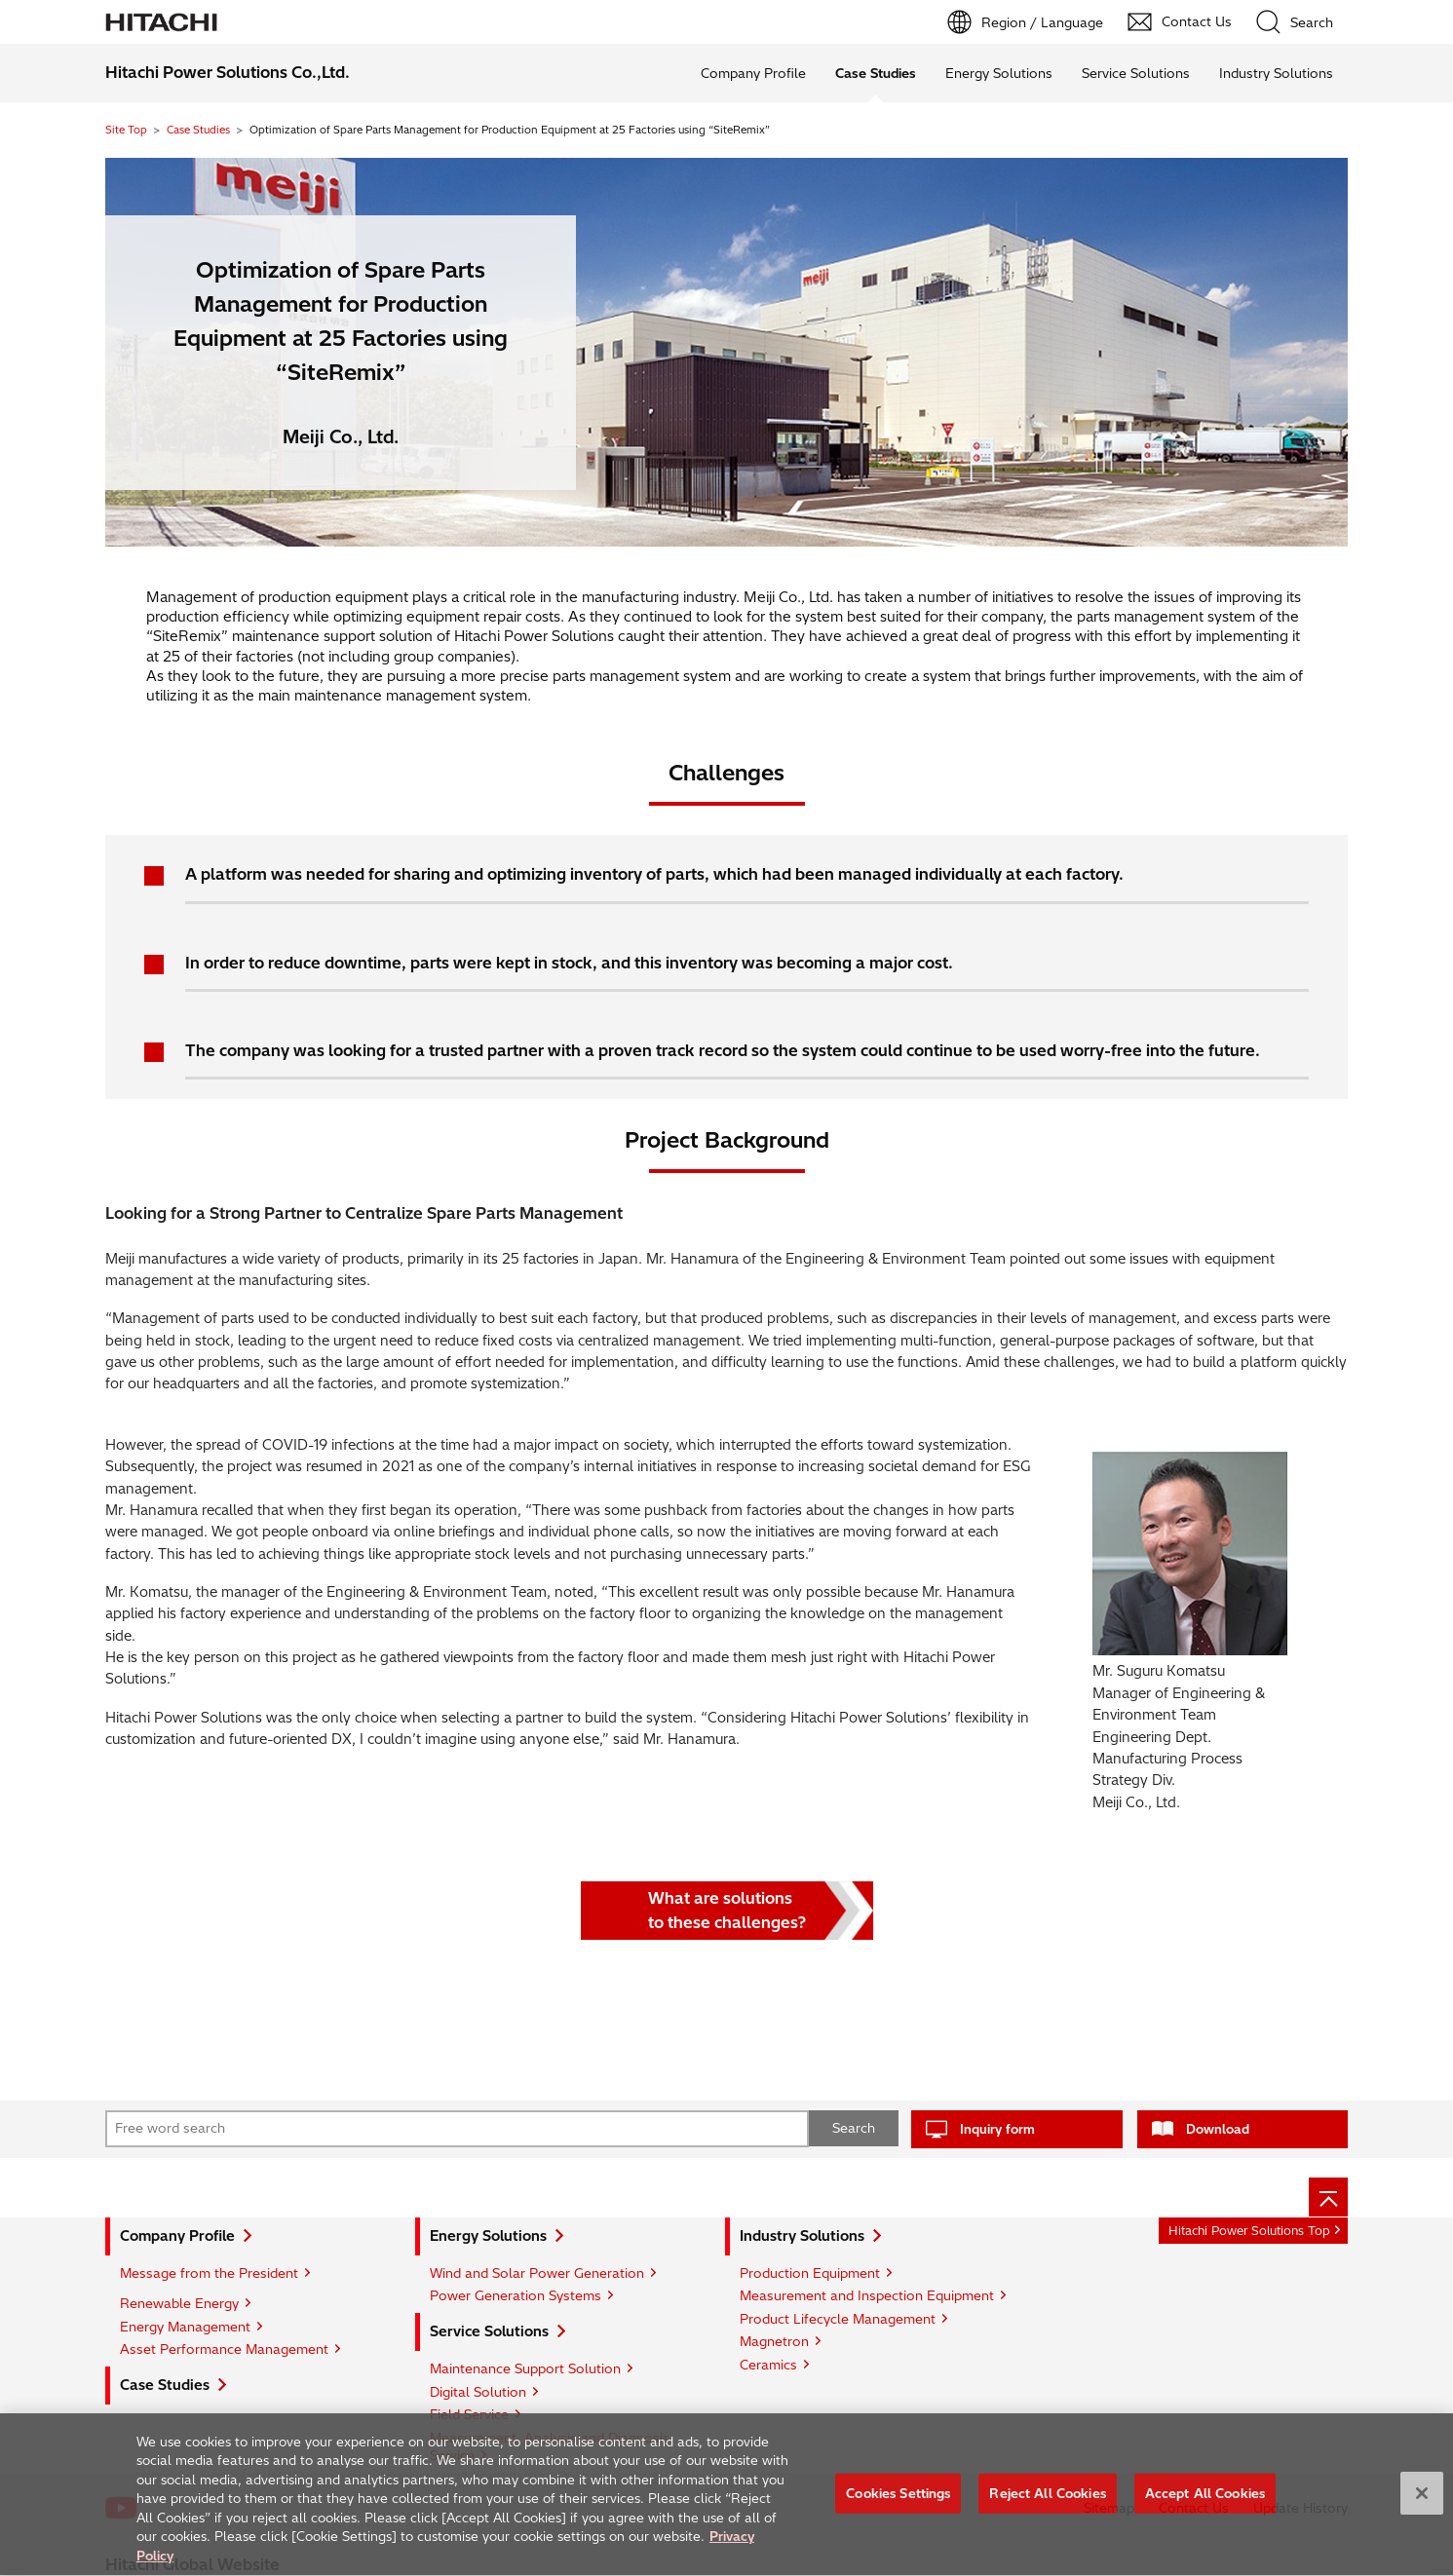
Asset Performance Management (224, 2349)
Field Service (469, 2414)
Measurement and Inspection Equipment (867, 2295)
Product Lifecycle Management (838, 2319)
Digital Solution (478, 2392)
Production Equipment (810, 2273)
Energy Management (185, 2326)
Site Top (126, 129)
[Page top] (1328, 2197)
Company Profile (753, 73)
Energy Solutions (998, 73)
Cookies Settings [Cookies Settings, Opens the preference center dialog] (898, 2504)
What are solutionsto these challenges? (727, 1910)
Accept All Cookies (1205, 2504)
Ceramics (768, 2364)
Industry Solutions (1276, 73)
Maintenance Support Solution (525, 2368)
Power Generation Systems (515, 2295)
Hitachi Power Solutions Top (1249, 2230)
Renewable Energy (179, 2303)
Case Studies (198, 129)
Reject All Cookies (1047, 2504)
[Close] (1421, 2503)
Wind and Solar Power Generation (537, 2273)
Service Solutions (1136, 73)
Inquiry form (997, 2129)
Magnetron (774, 2341)
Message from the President (209, 2273)
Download (1217, 2129)
